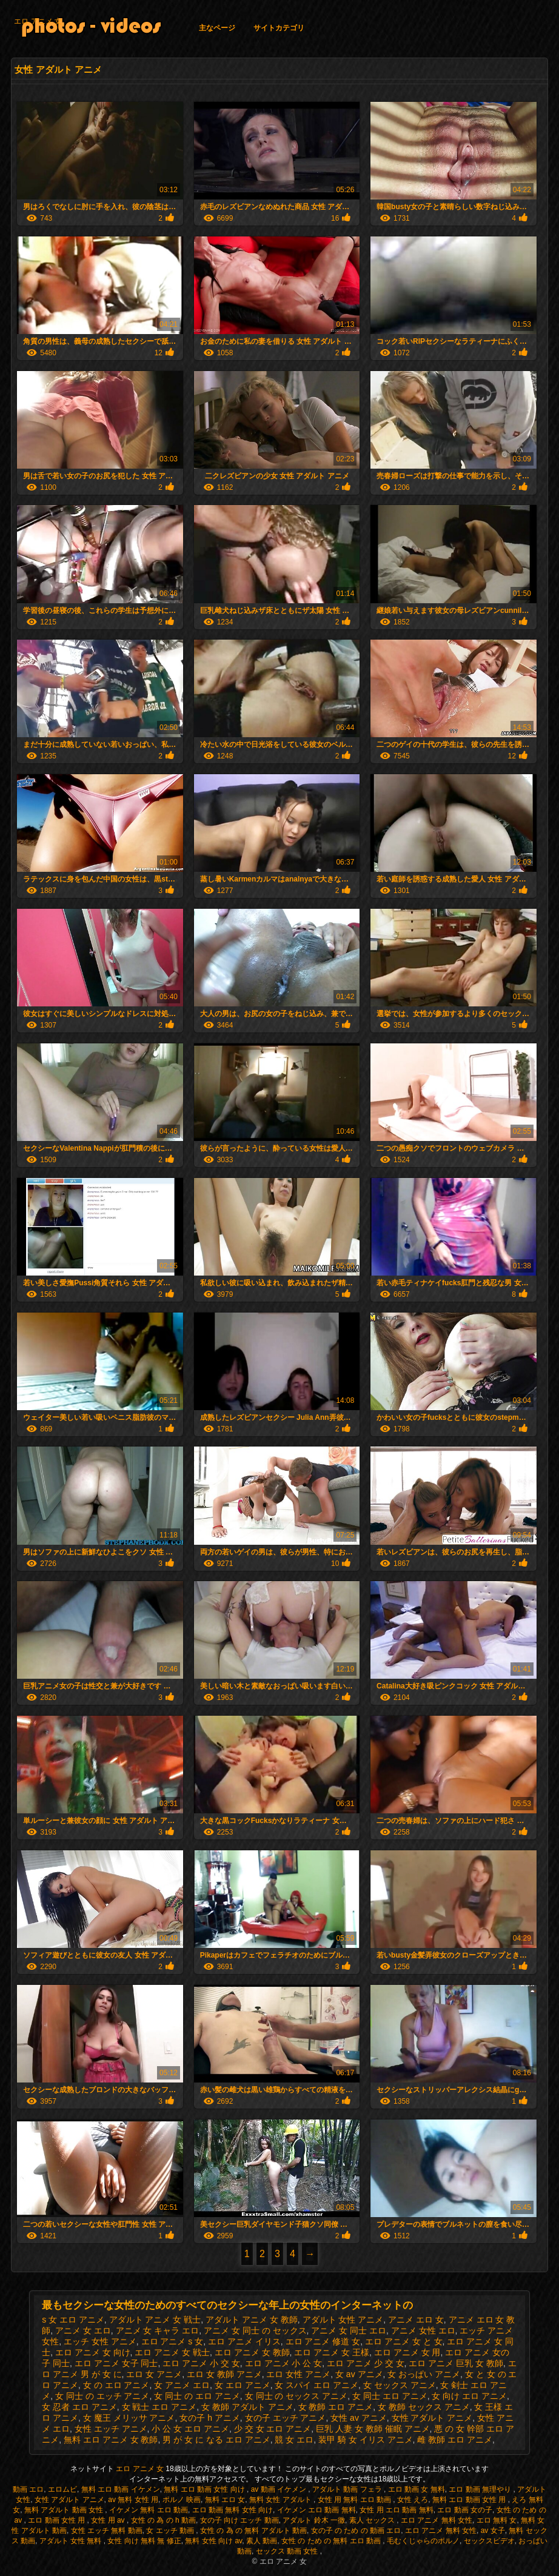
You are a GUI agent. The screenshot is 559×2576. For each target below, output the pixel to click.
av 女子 (493, 2530)
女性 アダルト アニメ (432, 2418)
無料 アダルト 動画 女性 (64, 2510)
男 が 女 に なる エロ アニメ (216, 2439)
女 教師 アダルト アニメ (247, 2407)
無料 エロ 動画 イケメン (120, 2489)
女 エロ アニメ (242, 2385)
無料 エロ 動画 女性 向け (205, 2489)
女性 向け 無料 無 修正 (144, 2541)
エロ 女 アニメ (154, 2374)
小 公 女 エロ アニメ (190, 2429)
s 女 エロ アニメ (73, 2319)
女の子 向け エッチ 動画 (239, 2520)
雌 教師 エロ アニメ (454, 2439)
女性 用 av (109, 2520)
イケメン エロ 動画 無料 (316, 2510)
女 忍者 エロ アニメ (79, 2407)
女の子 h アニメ (209, 2418)
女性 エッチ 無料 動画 (106, 2530)
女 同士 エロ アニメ (389, 2396)
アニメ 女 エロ (83, 2330)
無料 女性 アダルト (281, 2499)
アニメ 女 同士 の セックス (255, 2330)
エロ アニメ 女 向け (92, 2352)
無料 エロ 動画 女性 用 (470, 2499)
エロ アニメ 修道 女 (323, 2341)
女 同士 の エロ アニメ (197, 2396)
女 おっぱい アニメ (423, 2374)
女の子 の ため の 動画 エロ (356, 2530)
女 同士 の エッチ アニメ (102, 2396)
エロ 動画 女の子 (464, 2510)
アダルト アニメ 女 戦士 (155, 2319)
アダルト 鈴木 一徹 (314, 2520)
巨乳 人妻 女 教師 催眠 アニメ (372, 2429)
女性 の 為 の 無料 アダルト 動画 (253, 2530)
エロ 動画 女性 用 (57, 2520)
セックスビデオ (489, 2541)
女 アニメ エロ (182, 2385)
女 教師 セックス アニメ (424, 2407)
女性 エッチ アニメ (111, 2429)
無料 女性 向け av (213, 2541)
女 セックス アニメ (399, 2385)
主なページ (217, 28)
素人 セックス (373, 2520)
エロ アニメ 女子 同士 (116, 2363)
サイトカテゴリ (278, 28)
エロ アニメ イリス (244, 2341)
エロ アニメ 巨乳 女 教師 (456, 2363)
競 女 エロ (294, 2439)
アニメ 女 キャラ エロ (157, 2330)
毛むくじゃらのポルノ (423, 2541)
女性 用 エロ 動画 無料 (396, 2510)
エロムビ (62, 2489)
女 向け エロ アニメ (469, 2396)
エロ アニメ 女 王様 (331, 2352)
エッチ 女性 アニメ (100, 2341)
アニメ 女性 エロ (423, 2330)
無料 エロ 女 (225, 2499)
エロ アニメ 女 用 (407, 2352)
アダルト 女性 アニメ (343, 2319)
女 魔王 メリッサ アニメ (129, 2418)
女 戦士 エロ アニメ (159, 2407)
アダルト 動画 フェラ (348, 2489)
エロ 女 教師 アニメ (224, 2374)
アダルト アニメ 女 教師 (252, 2319)
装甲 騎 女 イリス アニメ (365, 2439)
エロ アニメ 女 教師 (252, 2352)
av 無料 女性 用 (133, 2499)
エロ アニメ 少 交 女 (365, 2363)
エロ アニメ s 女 (172, 2341)
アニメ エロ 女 (416, 2319)
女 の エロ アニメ (116, 2385)
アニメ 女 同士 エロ (348, 2330)
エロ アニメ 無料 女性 (436, 2520)
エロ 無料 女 (497, 2520)
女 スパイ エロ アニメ (316, 2385)
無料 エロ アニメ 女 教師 (111, 2439)
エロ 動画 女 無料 (416, 2489)
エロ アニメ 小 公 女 (284, 2363)
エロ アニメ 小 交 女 (201, 2363)
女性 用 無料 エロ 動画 (355, 2499)
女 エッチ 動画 (171, 2530)
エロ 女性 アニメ (298, 2374)
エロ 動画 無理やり (481, 2489)
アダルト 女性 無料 (71, 2541)
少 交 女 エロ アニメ (273, 2429)
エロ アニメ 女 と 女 (404, 2341)
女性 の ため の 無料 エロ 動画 (332, 2541)
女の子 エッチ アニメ (285, 2418)
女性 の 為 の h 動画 (163, 2520)
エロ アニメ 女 (38, 21)
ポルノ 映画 (181, 2499)
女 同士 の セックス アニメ (296, 2396)
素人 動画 (261, 2541)
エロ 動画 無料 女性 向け (232, 2510)
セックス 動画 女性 (288, 2551)
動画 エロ (28, 2489)
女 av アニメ (359, 2374)
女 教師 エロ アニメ (335, 2407)
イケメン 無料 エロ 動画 (148, 2510)
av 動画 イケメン (280, 2489)
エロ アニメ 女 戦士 (172, 2352)
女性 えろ (412, 2499)
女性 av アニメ (358, 2418)
